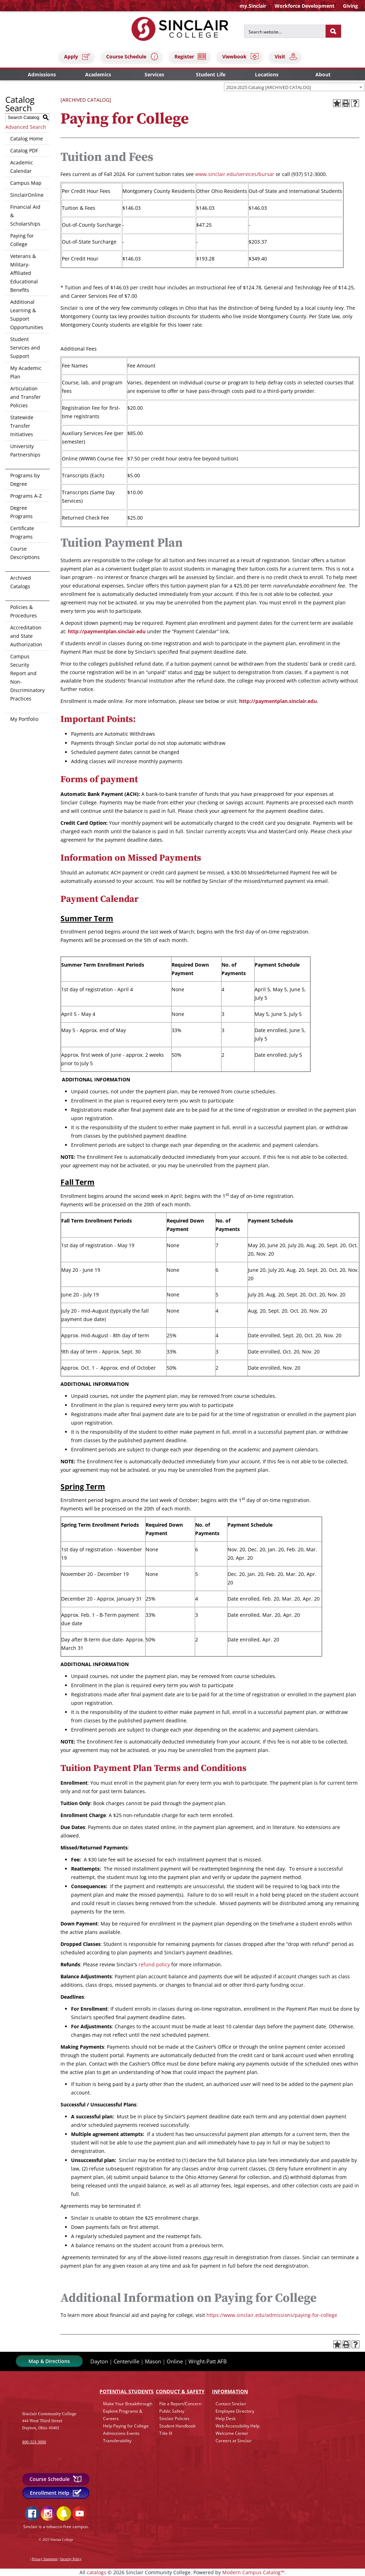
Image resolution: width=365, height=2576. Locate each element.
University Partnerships (25, 450)
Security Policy (71, 2559)
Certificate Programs (22, 532)
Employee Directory (235, 2411)
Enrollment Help (56, 2492)
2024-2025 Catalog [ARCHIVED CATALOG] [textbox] (268, 87)
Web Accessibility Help (238, 2426)
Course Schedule (132, 56)
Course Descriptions (25, 552)
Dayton (99, 2361)
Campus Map (25, 183)
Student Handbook (177, 2426)
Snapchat (64, 2513)
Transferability (117, 2441)
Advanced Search (25, 127)
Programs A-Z (26, 495)
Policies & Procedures (23, 611)
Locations (266, 74)
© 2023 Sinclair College (56, 2540)
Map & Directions (49, 2361)
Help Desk (226, 2418)
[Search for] (285, 31)
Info (230, 2391)
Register (190, 56)
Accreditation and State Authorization (26, 636)
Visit (286, 56)
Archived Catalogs (20, 582)
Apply (77, 56)
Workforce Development (304, 5)
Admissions (42, 74)
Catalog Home (26, 138)
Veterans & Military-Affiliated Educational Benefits (24, 273)
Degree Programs (21, 512)
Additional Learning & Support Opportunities (26, 315)
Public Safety (171, 2411)
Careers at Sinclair (234, 2441)
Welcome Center (232, 2433)
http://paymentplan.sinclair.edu (107, 631)
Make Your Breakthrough (127, 2404)
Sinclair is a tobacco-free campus (55, 2527)
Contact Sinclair (231, 2404)
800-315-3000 (34, 2442)
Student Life (210, 74)
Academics (98, 74)
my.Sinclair (252, 5)
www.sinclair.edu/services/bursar (234, 174)
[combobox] (294, 87)
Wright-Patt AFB (207, 2361)
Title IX (165, 2433)
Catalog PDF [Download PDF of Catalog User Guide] (24, 150)
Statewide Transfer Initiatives (21, 426)
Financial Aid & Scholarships (25, 215)
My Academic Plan (25, 372)
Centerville (126, 2361)
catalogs (96, 2572)
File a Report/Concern (180, 2404)
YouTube (79, 2513)
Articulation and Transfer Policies (25, 397)
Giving (350, 5)
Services (154, 74)
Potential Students (127, 2391)
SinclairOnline (27, 194)
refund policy (154, 1964)
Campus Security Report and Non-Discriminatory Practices (27, 677)
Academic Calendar (21, 166)
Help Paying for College (126, 2426)
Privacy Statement (45, 2559)
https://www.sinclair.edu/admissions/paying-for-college (271, 2315)
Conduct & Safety (180, 2391)
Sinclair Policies (174, 2418)
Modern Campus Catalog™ (253, 2572)
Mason (153, 2361)
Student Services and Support (25, 347)
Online (175, 2361)
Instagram (48, 2513)
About (323, 74)
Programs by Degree (25, 479)
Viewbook (240, 56)
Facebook (32, 2513)
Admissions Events (121, 2433)
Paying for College (22, 239)
